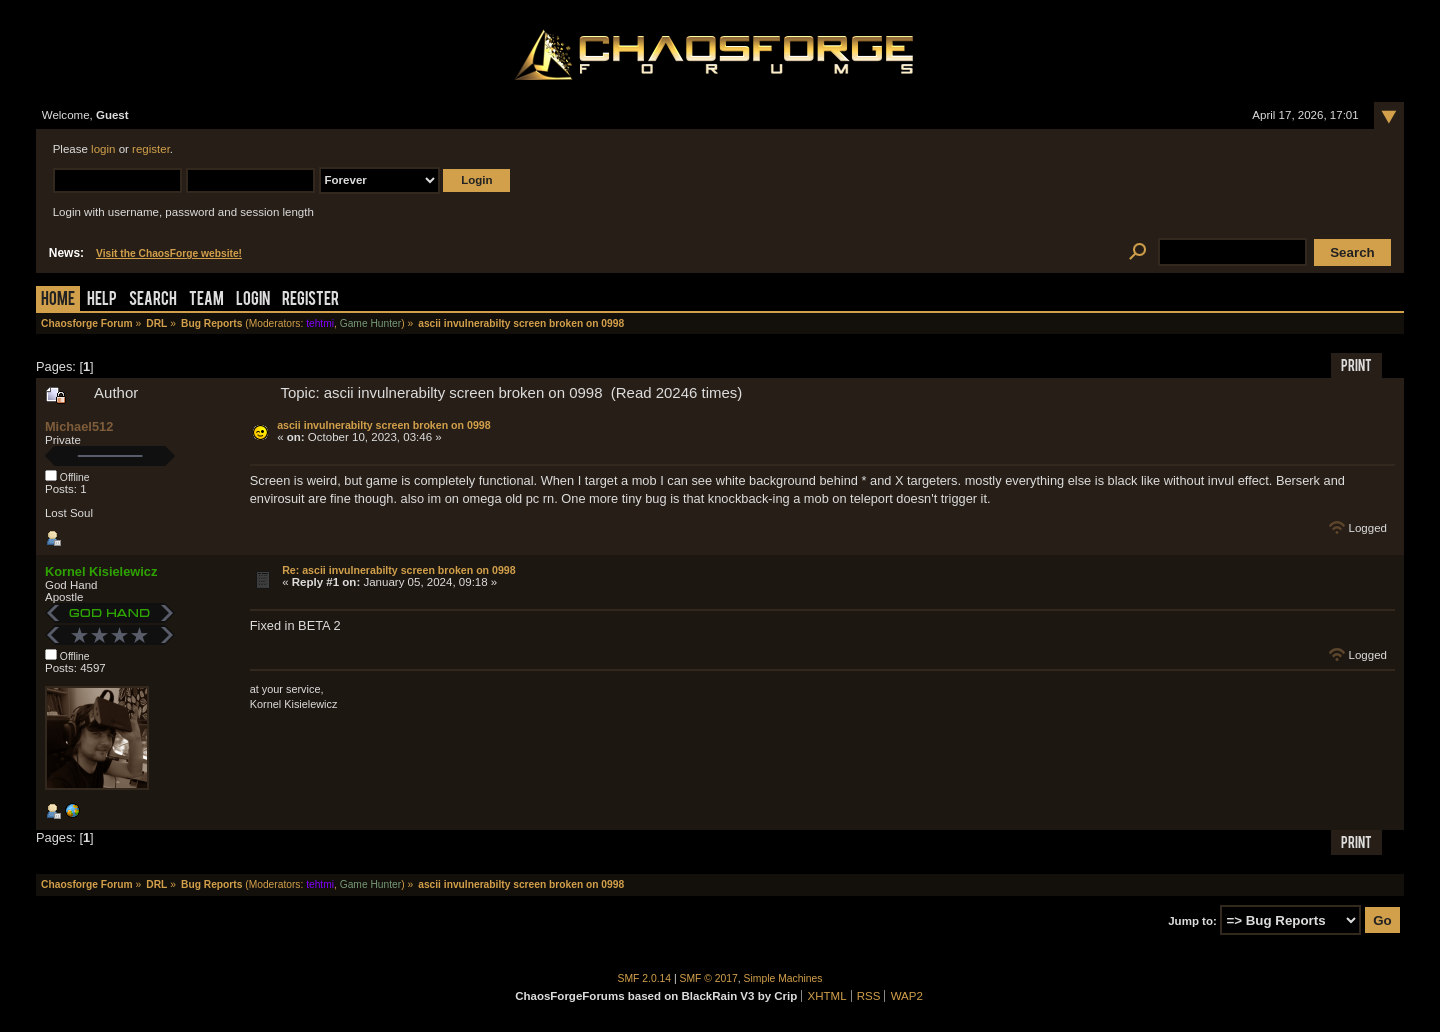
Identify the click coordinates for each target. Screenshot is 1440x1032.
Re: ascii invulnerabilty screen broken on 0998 (399, 570)
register (151, 149)
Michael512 (79, 426)
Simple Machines (783, 978)
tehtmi (320, 323)
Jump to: (1192, 921)
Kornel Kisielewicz (101, 571)
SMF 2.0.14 (645, 978)
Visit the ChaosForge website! (169, 253)
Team (206, 300)
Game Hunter (370, 323)
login (103, 149)
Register (310, 300)
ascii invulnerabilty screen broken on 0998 (383, 425)
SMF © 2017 (709, 978)
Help (102, 300)
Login (253, 300)
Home (58, 300)
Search (153, 300)
